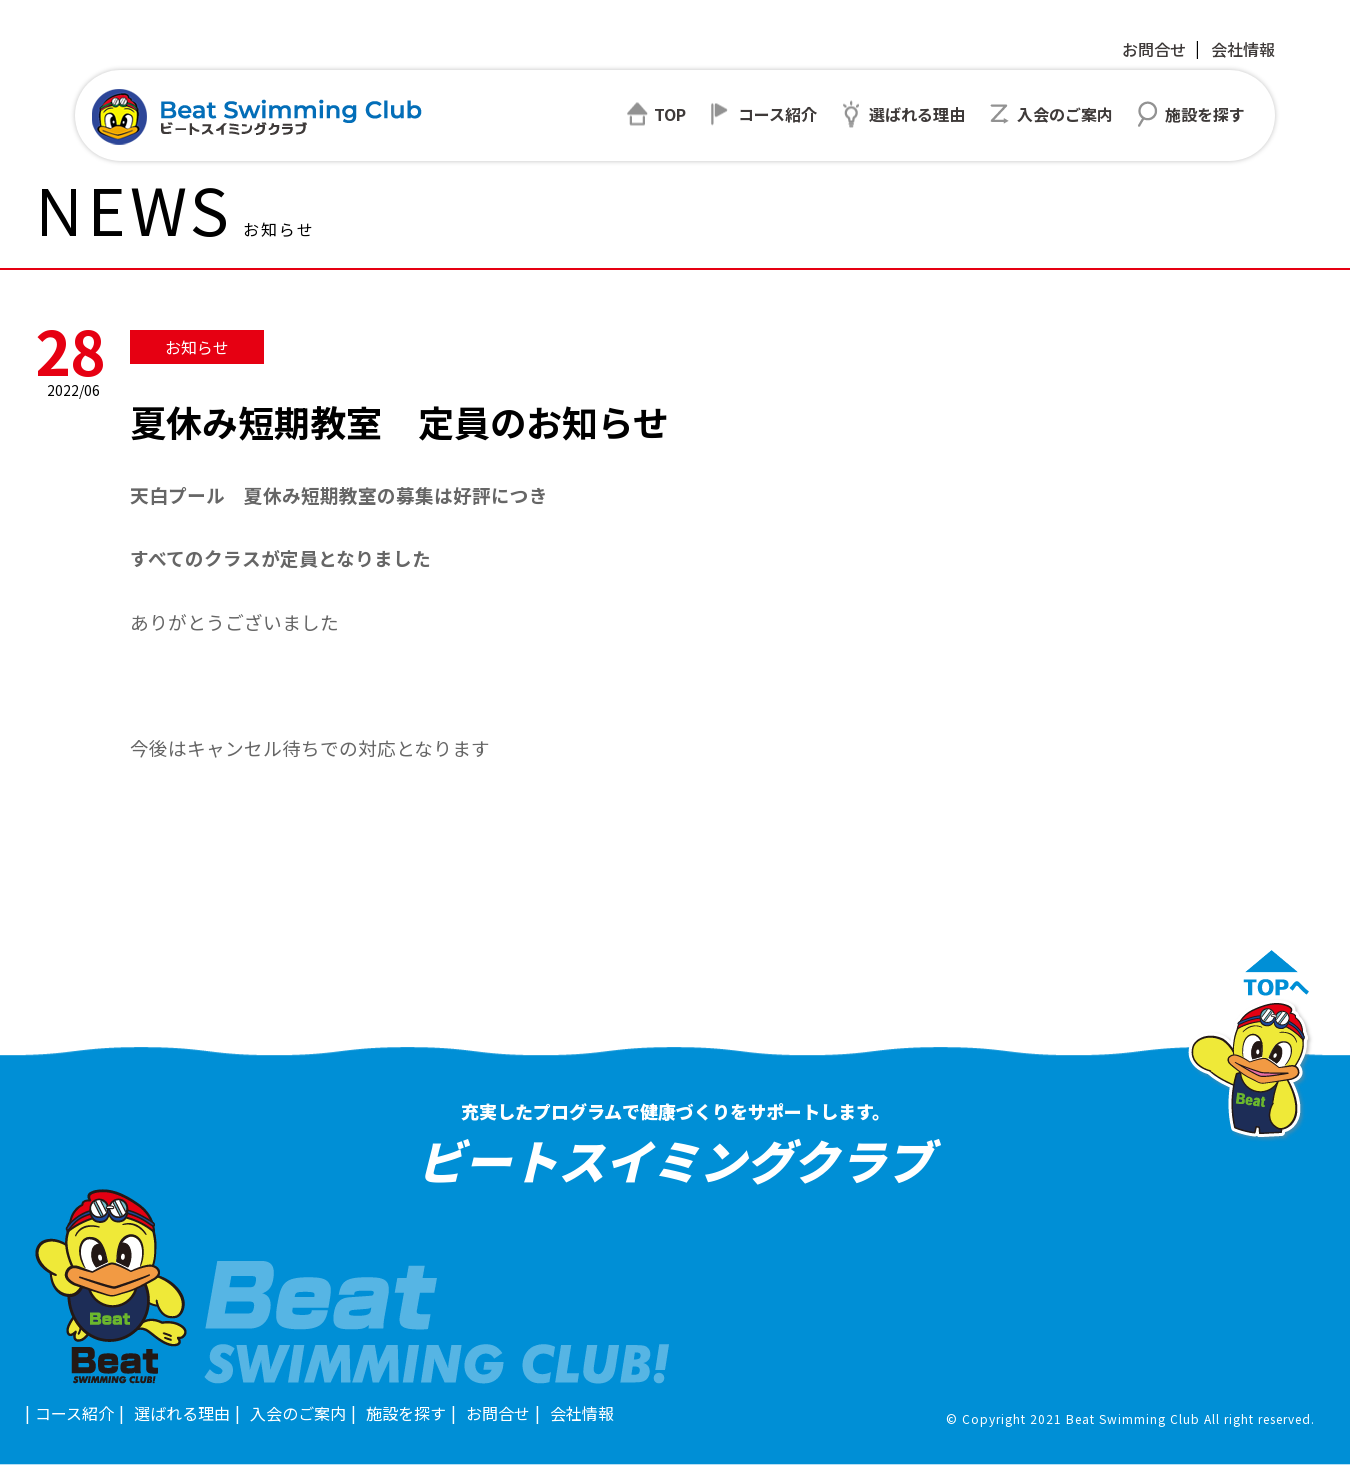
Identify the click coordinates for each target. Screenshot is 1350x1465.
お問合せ (1154, 49)
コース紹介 (74, 1413)
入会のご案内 (298, 1413)
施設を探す (406, 1413)
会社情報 (1243, 49)
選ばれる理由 (182, 1413)
